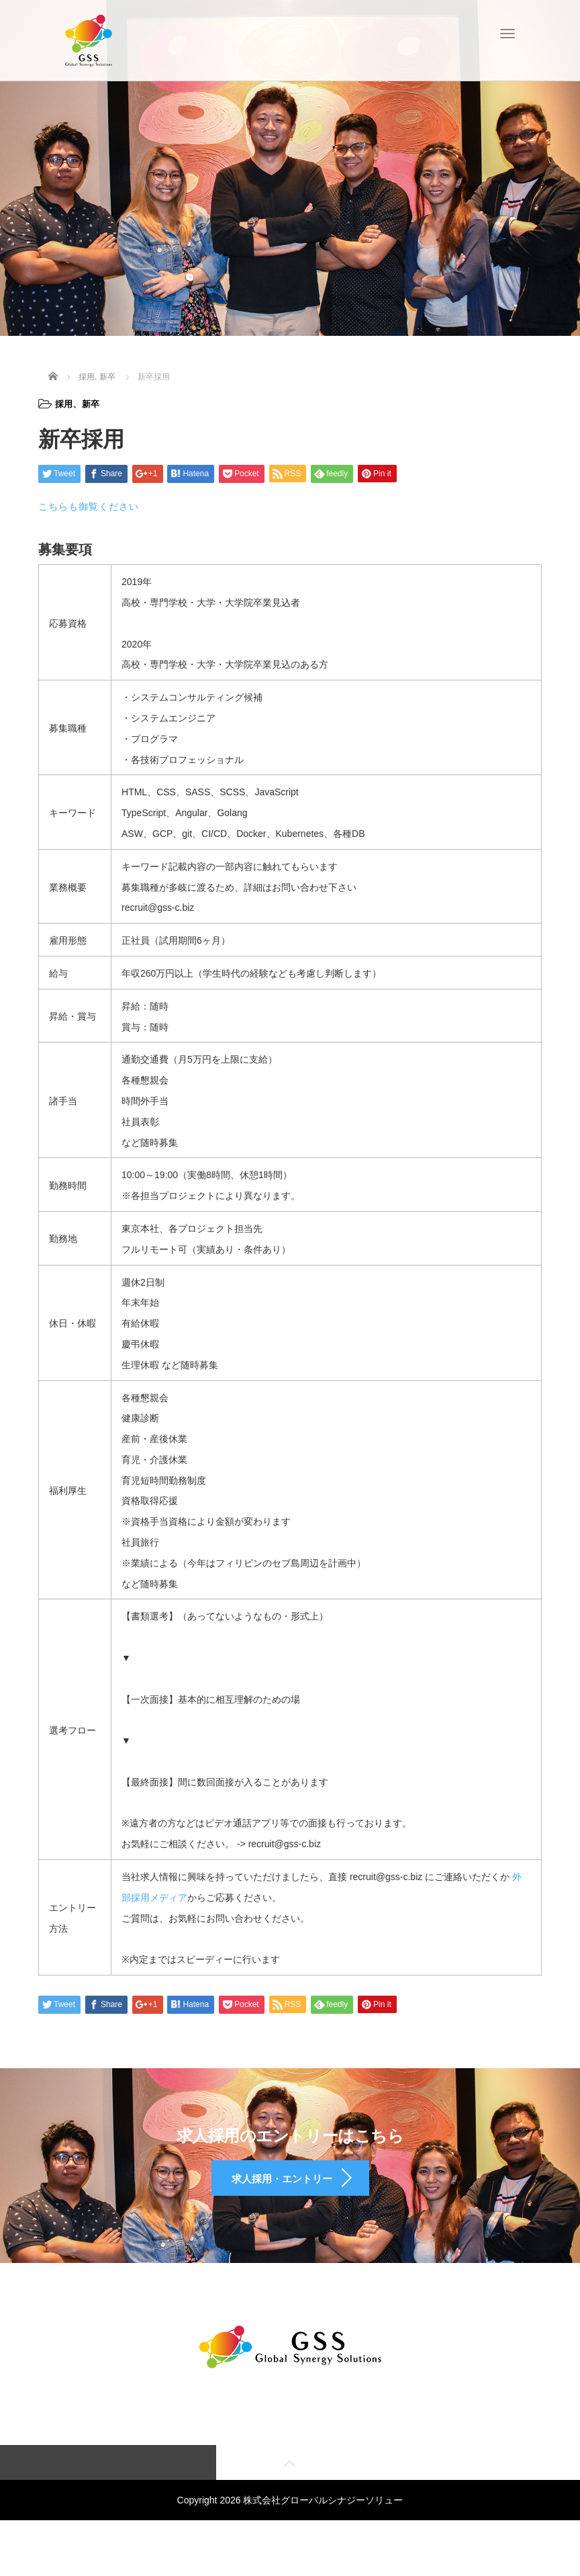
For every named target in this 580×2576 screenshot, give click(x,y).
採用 (64, 403)
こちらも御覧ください (88, 505)
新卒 (92, 403)
